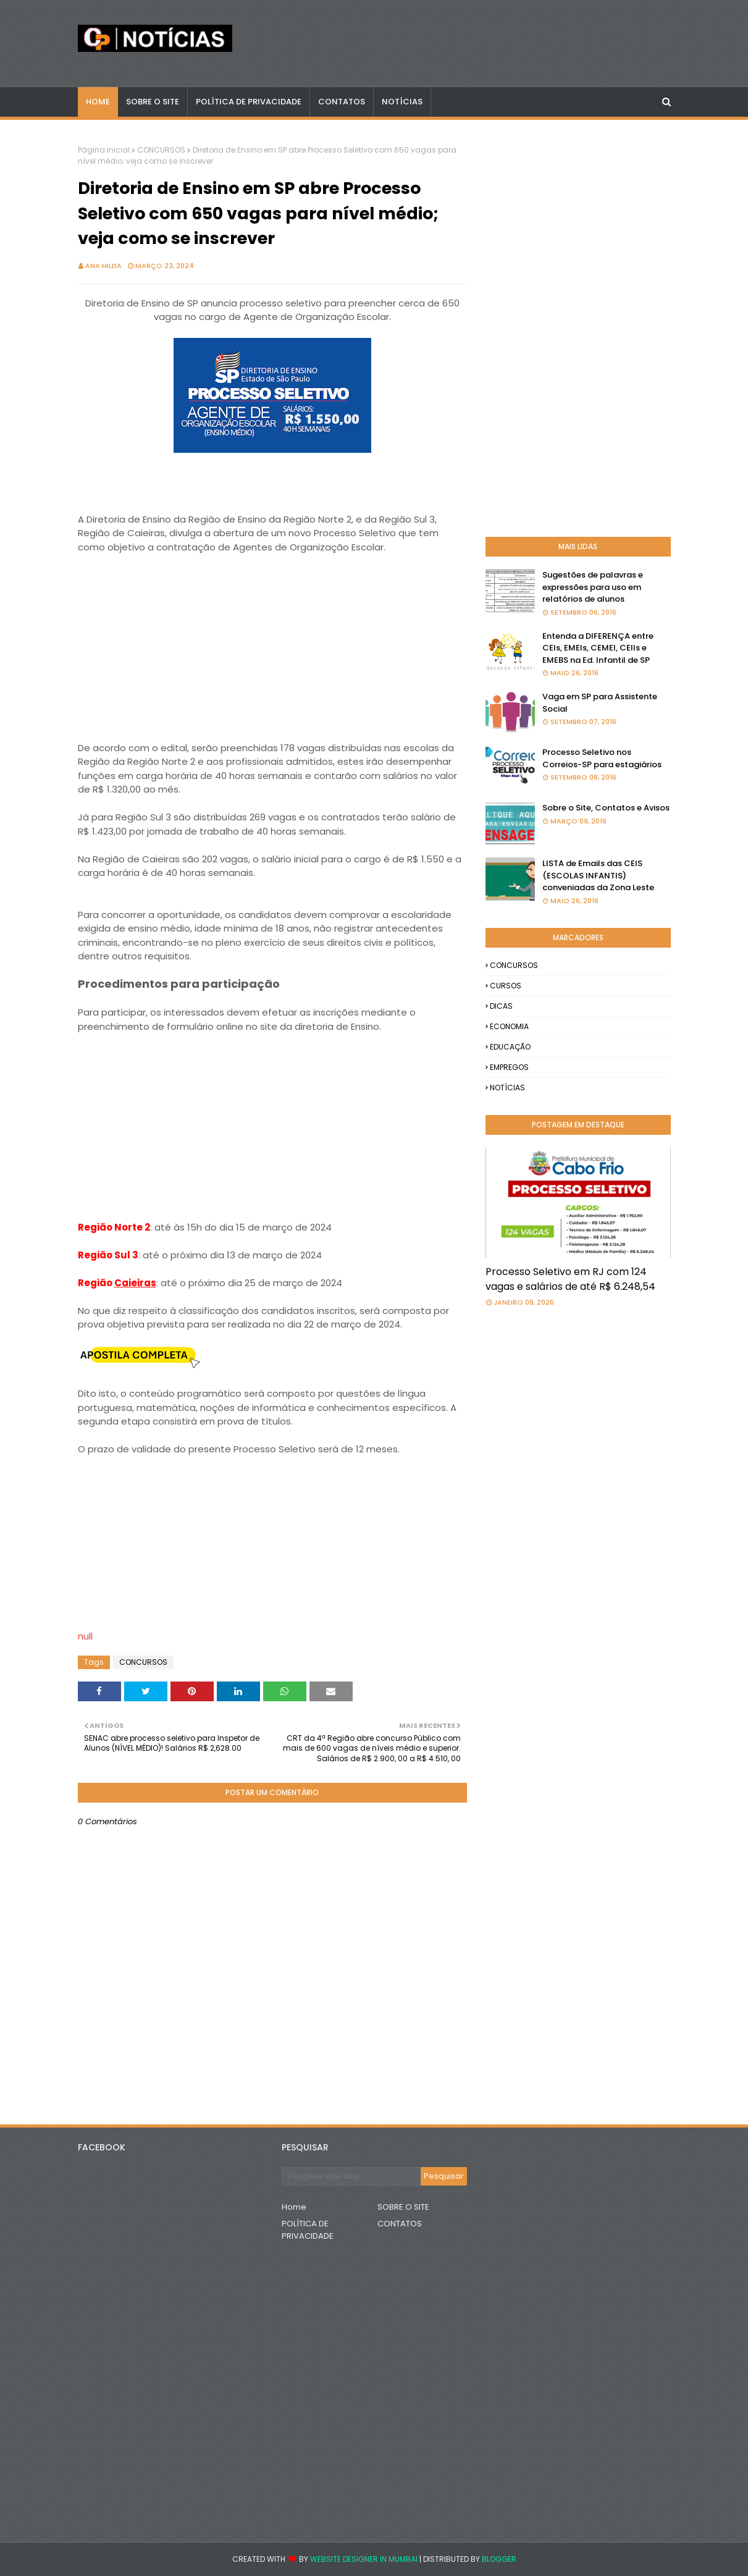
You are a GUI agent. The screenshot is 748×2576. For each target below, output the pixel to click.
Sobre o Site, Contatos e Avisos (606, 808)
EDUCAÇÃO (510, 1047)
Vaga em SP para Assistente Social (599, 703)
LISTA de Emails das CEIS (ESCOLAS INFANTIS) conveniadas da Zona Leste (598, 875)
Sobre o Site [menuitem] (152, 101)
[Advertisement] (272, 640)
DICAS (501, 1006)
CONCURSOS (161, 150)
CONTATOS (399, 2223)
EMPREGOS (509, 1067)
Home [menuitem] (98, 101)
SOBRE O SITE (403, 2207)
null (85, 1636)
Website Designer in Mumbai (364, 2559)
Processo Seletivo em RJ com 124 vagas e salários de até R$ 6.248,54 (570, 1279)
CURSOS (505, 985)
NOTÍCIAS (507, 1087)
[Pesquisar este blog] (351, 2176)
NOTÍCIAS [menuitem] (402, 101)
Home (294, 2207)
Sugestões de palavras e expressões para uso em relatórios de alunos (592, 587)
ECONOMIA (509, 1026)
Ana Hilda (103, 266)
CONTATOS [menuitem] (341, 101)
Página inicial (104, 150)
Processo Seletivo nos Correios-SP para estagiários (602, 758)
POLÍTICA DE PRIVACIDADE (308, 2230)
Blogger (499, 2559)
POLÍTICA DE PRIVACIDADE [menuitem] (248, 101)
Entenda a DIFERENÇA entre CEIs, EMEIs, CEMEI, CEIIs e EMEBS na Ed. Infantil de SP (597, 648)
